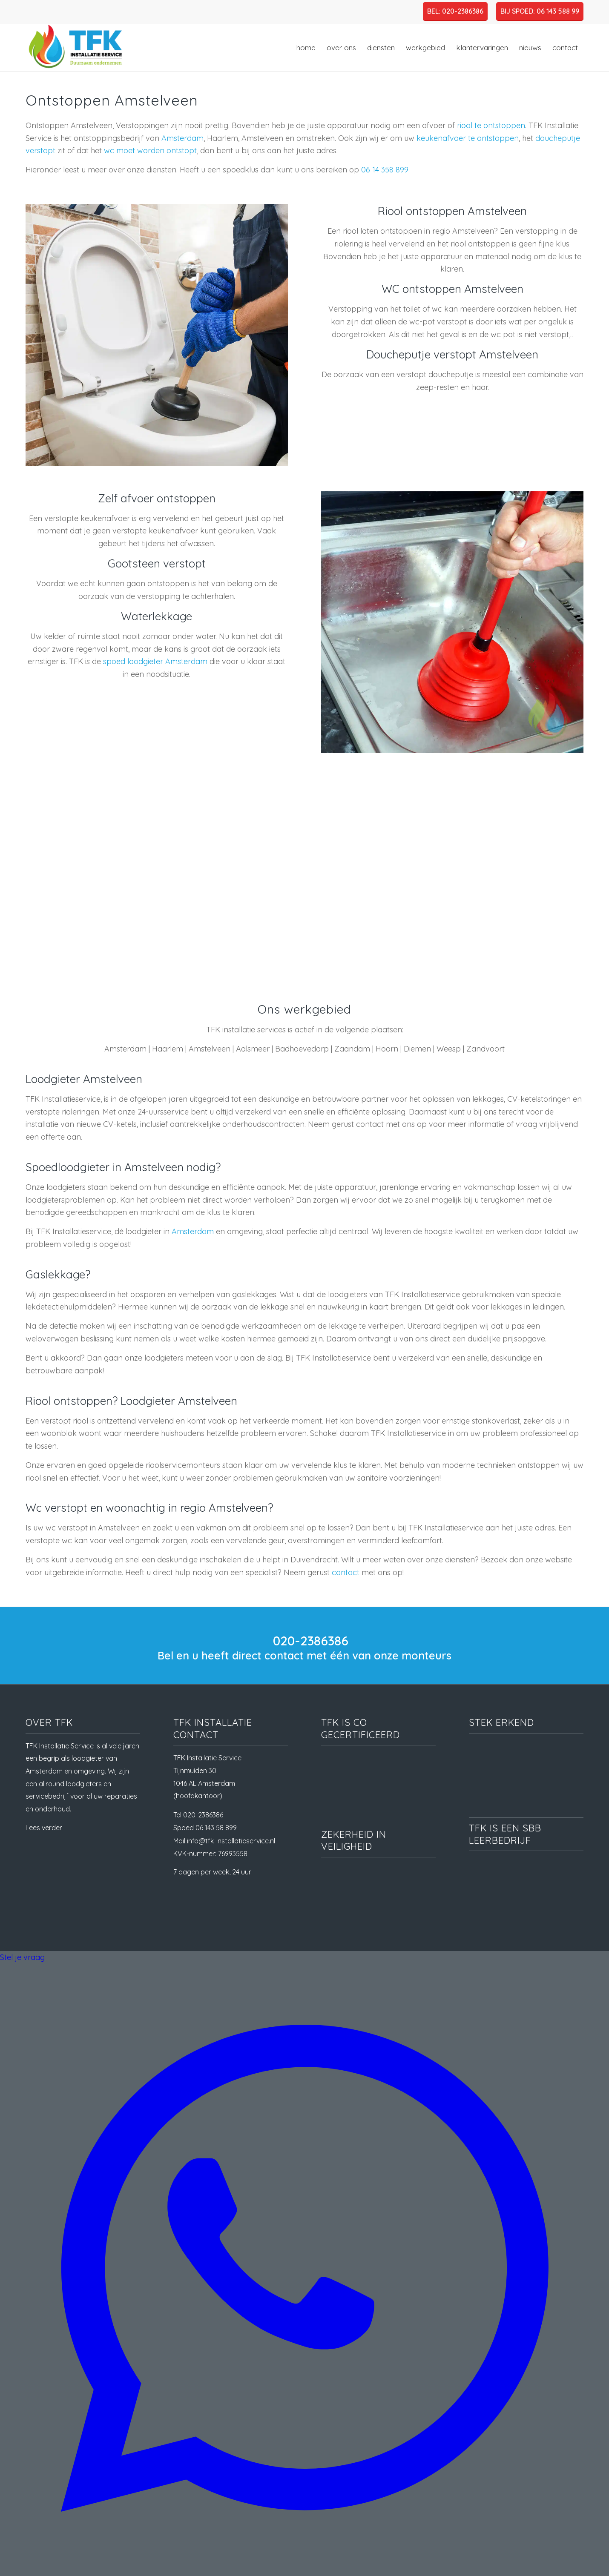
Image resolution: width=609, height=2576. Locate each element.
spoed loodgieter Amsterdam (155, 661)
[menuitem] (306, 47)
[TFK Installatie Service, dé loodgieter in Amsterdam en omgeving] (74, 47)
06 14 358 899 (384, 170)
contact (345, 1572)
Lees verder (44, 1827)
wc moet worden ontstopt (150, 150)
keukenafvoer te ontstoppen (468, 138)
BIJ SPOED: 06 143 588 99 (539, 11)
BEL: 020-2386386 (455, 11)
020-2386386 (310, 1641)
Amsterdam (182, 138)
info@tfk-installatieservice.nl (231, 1841)
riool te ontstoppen (491, 125)
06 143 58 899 (216, 1827)
